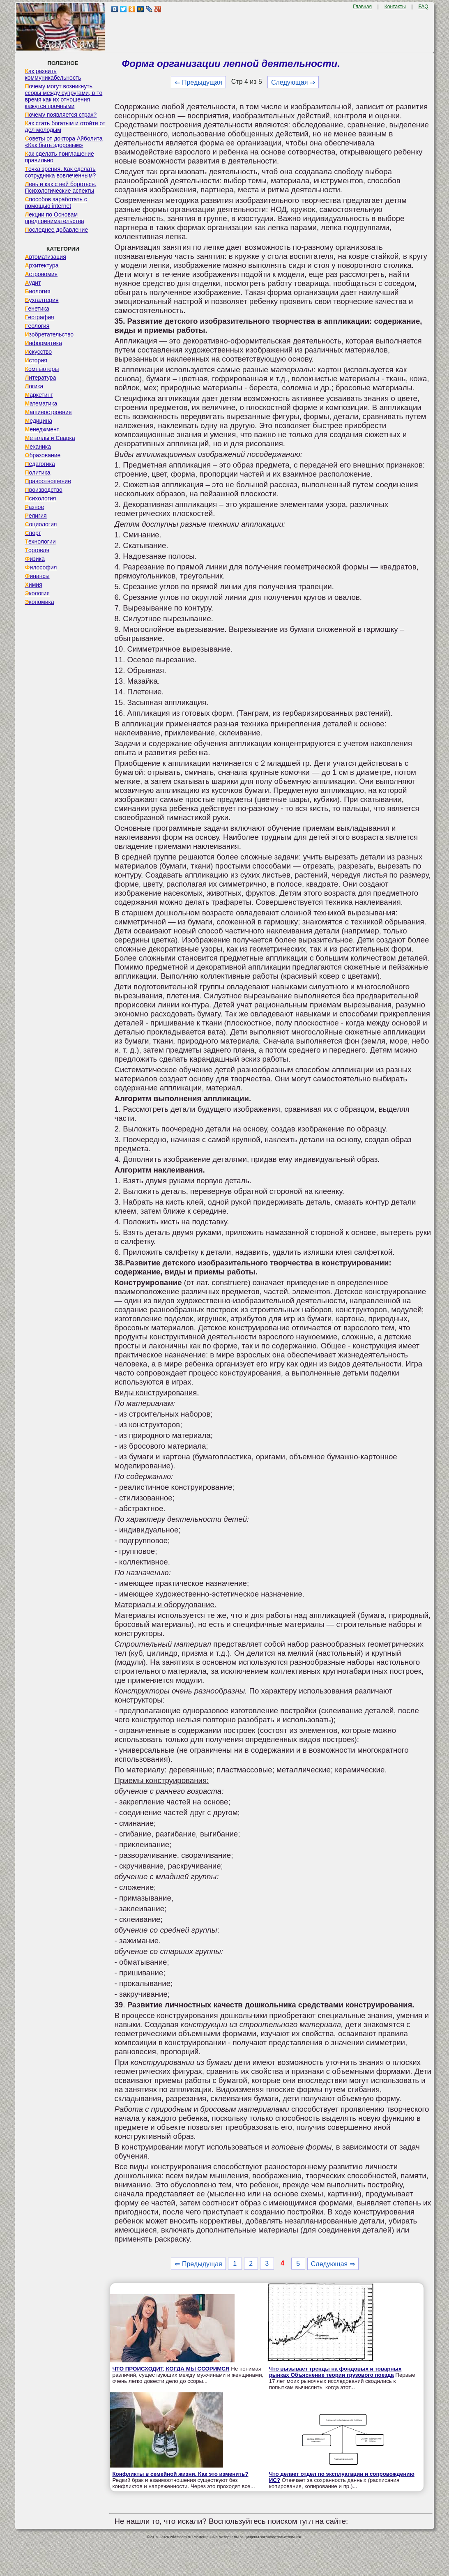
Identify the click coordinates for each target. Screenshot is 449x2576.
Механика (38, 446)
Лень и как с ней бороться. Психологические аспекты (60, 187)
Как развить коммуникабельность (53, 74)
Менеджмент (42, 429)
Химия (33, 584)
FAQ (423, 6)
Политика (37, 472)
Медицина (38, 420)
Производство (43, 489)
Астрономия (41, 274)
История (36, 360)
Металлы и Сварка (50, 438)
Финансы (37, 576)
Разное (34, 507)
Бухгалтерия (41, 300)
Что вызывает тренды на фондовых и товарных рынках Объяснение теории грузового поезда (335, 2372)
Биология (37, 291)
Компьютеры (42, 369)
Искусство (38, 351)
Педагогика (40, 464)
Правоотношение (48, 481)
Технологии (40, 541)
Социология (41, 524)
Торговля (37, 550)
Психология (40, 498)
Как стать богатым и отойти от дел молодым (65, 126)
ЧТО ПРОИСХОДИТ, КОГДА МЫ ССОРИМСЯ (170, 2369)
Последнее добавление (56, 229)
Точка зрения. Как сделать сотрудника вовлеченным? (60, 172)
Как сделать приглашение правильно (59, 157)
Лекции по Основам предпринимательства (54, 217)
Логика (34, 386)
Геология (37, 326)
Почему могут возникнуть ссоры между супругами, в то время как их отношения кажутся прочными (63, 96)
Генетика (37, 308)
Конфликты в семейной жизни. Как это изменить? (180, 2474)
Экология (37, 593)
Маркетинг (39, 395)
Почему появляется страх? (61, 114)
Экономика (39, 602)
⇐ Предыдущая (198, 82)
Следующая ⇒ (293, 82)
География (39, 317)
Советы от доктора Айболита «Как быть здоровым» (63, 141)
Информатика (43, 343)
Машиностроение (48, 412)
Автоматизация (45, 256)
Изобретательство (49, 334)
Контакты (395, 6)
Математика (41, 403)
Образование (42, 455)
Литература (40, 377)
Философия (41, 567)
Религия (35, 515)
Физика (34, 558)
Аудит (33, 282)
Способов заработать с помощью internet (56, 202)
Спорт (33, 533)
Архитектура (41, 265)
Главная (362, 6)
